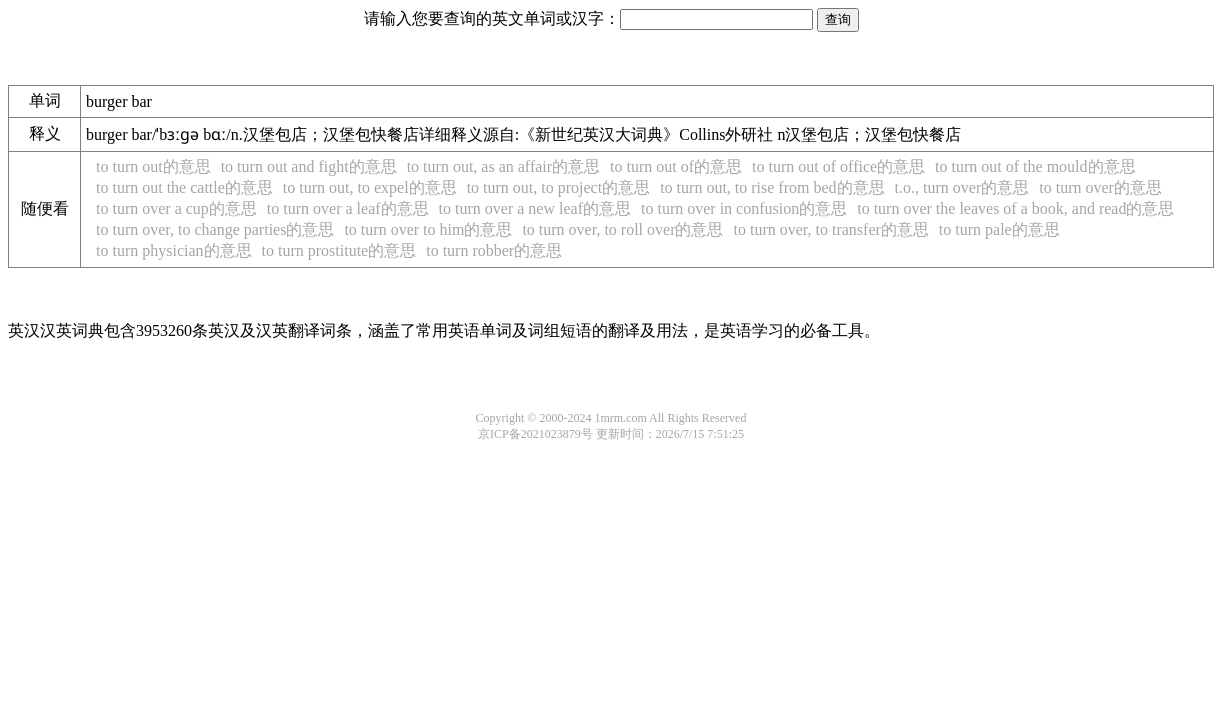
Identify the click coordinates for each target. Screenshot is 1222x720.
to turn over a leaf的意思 (348, 208)
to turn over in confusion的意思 (744, 208)
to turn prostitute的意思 (339, 250)
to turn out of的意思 (676, 166)
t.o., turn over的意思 (962, 187)
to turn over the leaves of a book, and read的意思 (1015, 208)
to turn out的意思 (153, 166)
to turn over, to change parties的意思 (215, 229)
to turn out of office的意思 (838, 166)
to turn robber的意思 (494, 250)
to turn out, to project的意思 (559, 187)
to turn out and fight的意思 (309, 166)
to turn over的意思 (1100, 187)
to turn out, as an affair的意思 (503, 166)
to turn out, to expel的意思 (370, 187)
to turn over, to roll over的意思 (622, 229)
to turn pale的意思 (999, 229)
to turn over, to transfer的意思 (831, 229)
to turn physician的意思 (174, 250)
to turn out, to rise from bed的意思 (772, 187)
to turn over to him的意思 (428, 229)
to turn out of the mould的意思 (1035, 166)
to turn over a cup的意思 (176, 208)
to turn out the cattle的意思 (184, 187)
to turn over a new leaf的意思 (535, 208)
